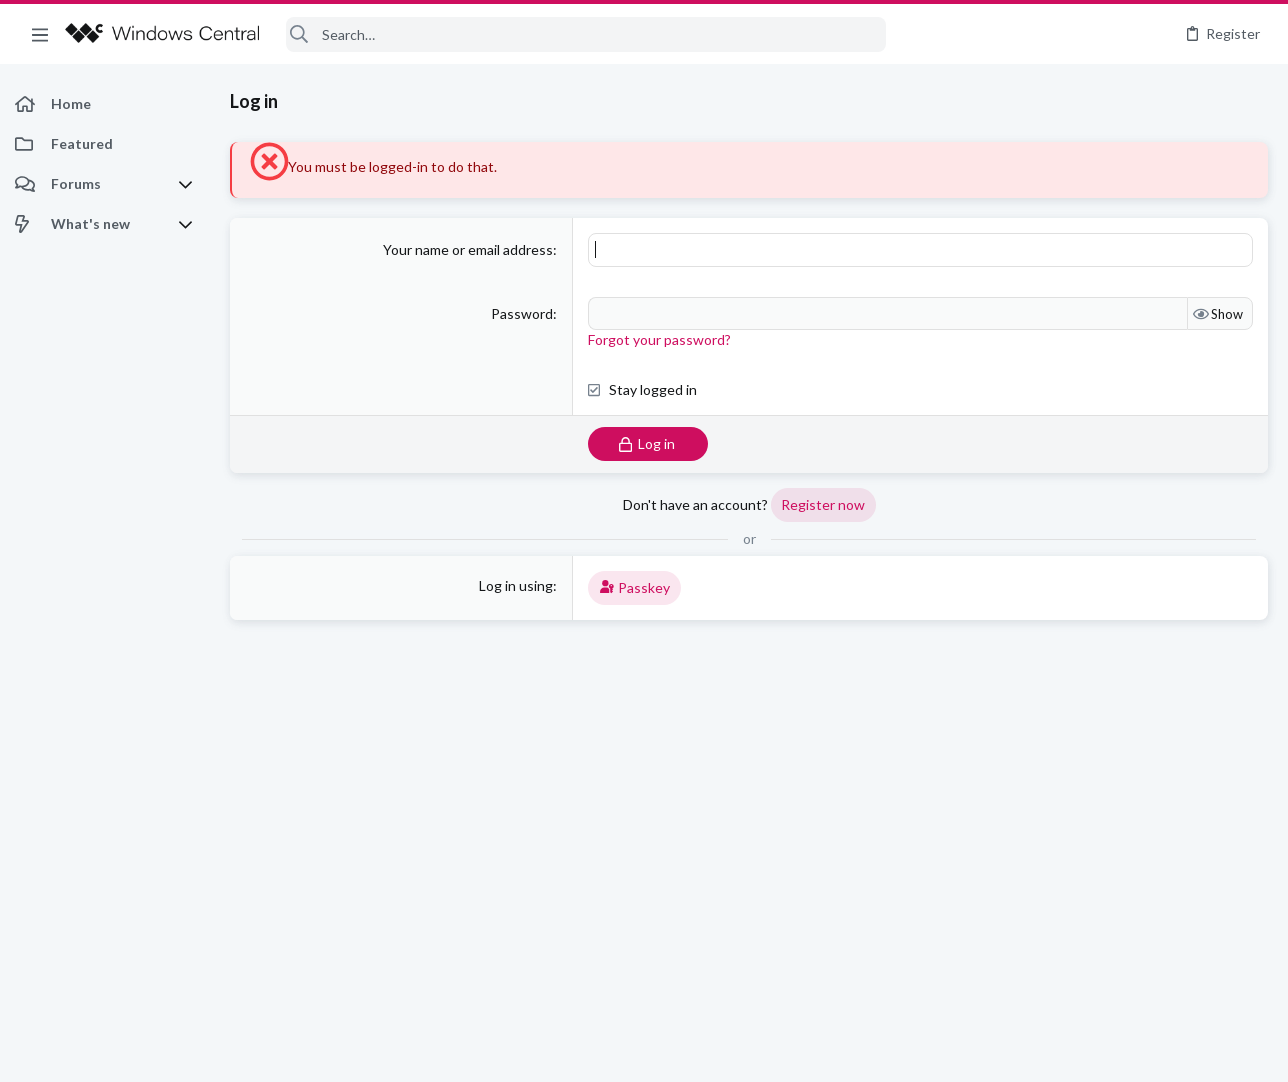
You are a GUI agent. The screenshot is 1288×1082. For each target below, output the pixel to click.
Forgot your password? (659, 339)
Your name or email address (468, 249)
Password (522, 313)
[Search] (586, 34)
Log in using (516, 585)
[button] (40, 34)
